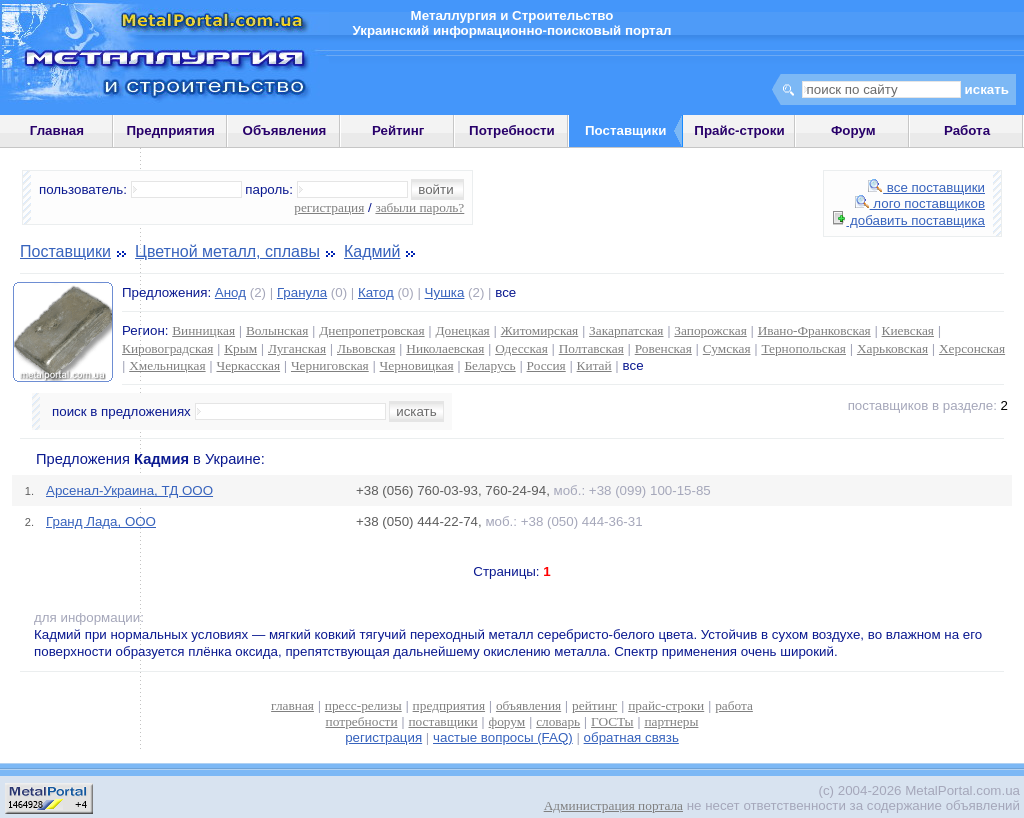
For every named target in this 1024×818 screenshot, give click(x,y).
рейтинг (594, 705)
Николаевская (445, 348)
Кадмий (372, 251)
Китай (594, 365)
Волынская (277, 330)
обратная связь (631, 737)
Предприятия (171, 130)
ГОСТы (612, 721)
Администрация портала (613, 805)
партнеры (671, 721)
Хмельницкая (167, 365)
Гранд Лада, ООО (101, 521)
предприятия (449, 705)
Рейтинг (398, 130)
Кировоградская (167, 348)
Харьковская (892, 348)
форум (507, 721)
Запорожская (710, 330)
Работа (967, 130)
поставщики (442, 721)
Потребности (512, 130)
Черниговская (330, 365)
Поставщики (65, 251)
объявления (528, 705)
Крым (240, 348)
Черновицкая (417, 365)
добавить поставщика (909, 220)
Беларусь (489, 365)
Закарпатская (626, 330)
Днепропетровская (371, 330)
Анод (230, 292)
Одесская (521, 348)
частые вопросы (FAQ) (503, 737)
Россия (546, 365)
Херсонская (972, 348)
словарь (558, 721)
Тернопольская (803, 348)
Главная (57, 130)
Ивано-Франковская (814, 330)
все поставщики (926, 187)
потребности (362, 721)
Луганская (297, 348)
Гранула (302, 292)
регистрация (329, 207)
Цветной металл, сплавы (227, 251)
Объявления (285, 130)
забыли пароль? (419, 207)
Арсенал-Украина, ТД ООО (129, 490)
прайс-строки (666, 705)
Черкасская (248, 365)
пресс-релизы (363, 705)
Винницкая (203, 330)
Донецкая (462, 330)
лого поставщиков (920, 203)
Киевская (908, 330)
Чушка (445, 292)
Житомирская (540, 330)
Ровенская (663, 348)
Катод (376, 292)
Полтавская (591, 348)
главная (292, 705)
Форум (853, 130)
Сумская (727, 348)
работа (734, 705)
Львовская (366, 348)
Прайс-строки (739, 130)
